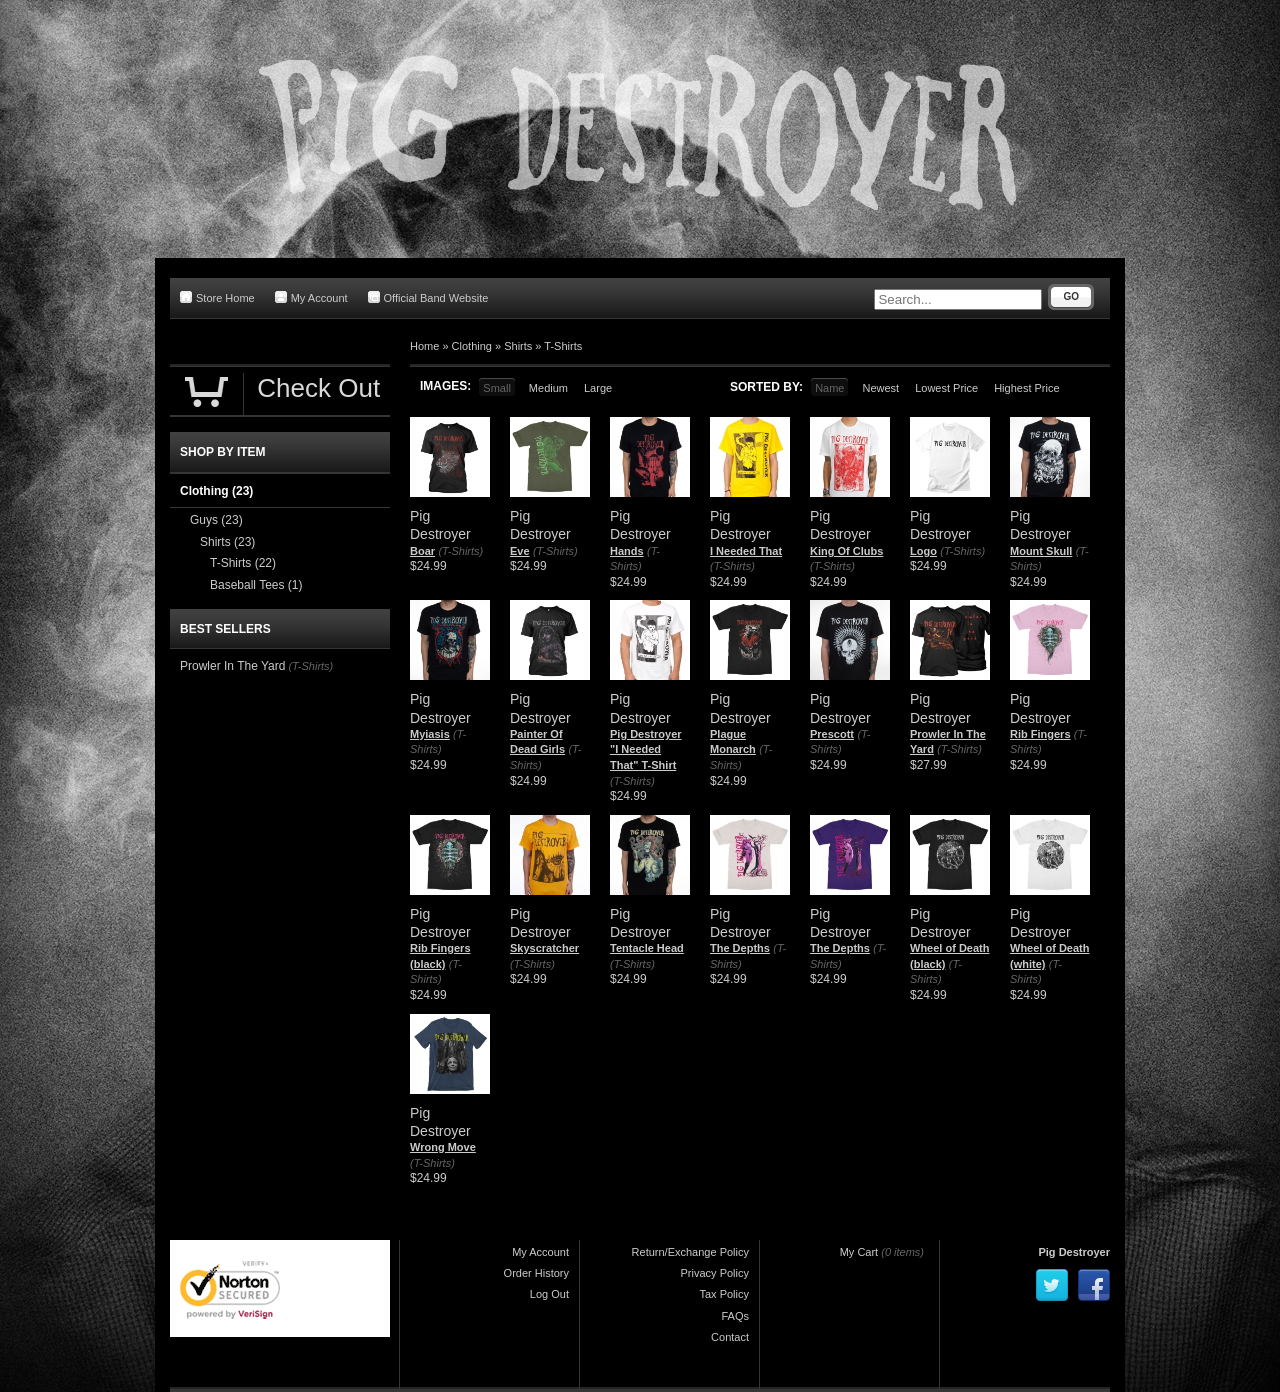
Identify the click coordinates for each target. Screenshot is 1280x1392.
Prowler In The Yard (232, 666)
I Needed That (746, 551)
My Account (311, 297)
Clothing (472, 346)
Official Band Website (428, 297)
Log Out (549, 1294)
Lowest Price (946, 388)
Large (598, 388)
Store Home (217, 297)
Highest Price (1026, 388)
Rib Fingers (1040, 734)
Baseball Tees (256, 585)
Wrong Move (443, 1147)
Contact (730, 1337)
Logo (923, 551)
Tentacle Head (647, 948)
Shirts (518, 346)
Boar (422, 551)
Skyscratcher (544, 948)
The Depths (740, 948)
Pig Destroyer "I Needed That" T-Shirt (646, 749)
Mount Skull (1041, 551)
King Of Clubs (846, 551)
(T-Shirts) (460, 551)
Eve (520, 551)
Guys (216, 520)
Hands (627, 551)
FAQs (735, 1316)
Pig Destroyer (1074, 1252)
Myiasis (430, 734)
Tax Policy (724, 1294)
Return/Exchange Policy (690, 1252)
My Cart (859, 1252)
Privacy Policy (715, 1273)
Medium (548, 388)
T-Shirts (563, 346)
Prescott (832, 734)
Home (424, 346)
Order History (536, 1273)
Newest (880, 388)
